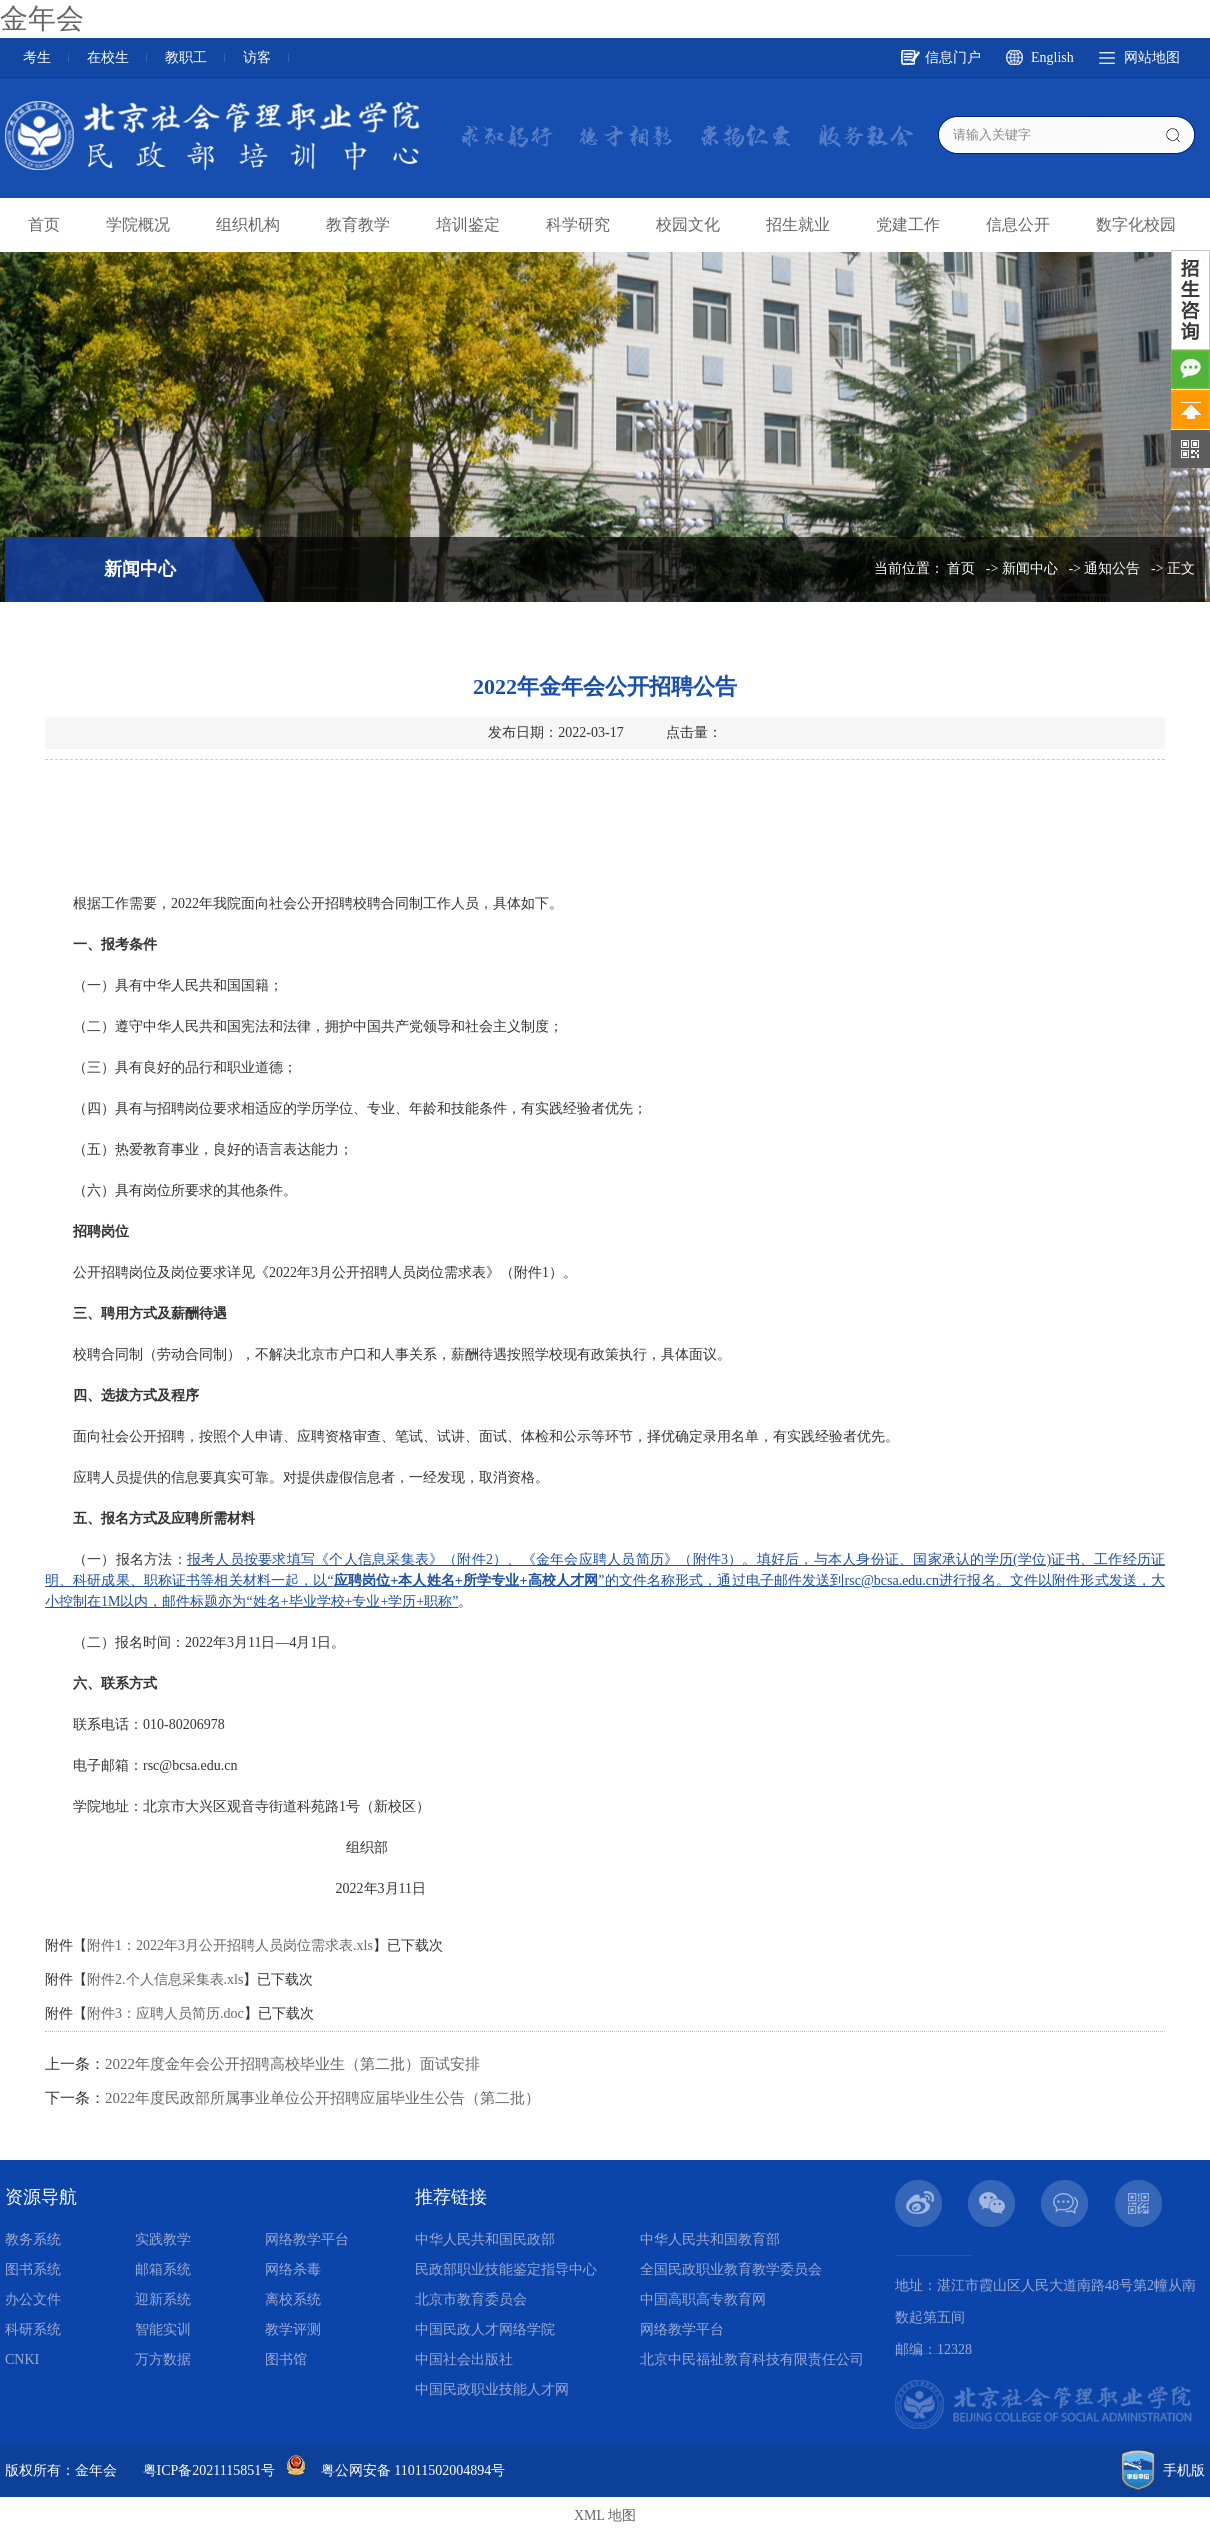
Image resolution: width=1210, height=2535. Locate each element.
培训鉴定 (468, 224)
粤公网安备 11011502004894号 (413, 2470)
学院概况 (138, 224)
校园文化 (688, 224)
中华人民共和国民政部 (485, 2239)
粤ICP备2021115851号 (209, 2470)
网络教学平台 (307, 2239)
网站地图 (1152, 57)
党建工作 (908, 224)
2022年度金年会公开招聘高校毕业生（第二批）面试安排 (292, 2064)
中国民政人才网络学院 (485, 2329)
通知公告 (1112, 568)
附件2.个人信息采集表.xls (165, 1979)
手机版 (1184, 2470)
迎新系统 (163, 2299)
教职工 (186, 57)
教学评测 (293, 2329)
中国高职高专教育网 (703, 2299)
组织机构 (248, 224)
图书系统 (33, 2269)
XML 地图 (605, 2515)
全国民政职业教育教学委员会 (731, 2269)
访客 (257, 57)
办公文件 (33, 2299)
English (1052, 57)
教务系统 (33, 2239)
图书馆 (286, 2359)
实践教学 (163, 2239)
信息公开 (1018, 224)
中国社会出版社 (464, 2359)
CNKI (22, 2359)
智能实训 (163, 2329)
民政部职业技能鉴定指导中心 (506, 2269)
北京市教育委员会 (471, 2299)
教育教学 (358, 224)
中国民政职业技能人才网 (492, 2389)
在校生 (108, 57)
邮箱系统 (163, 2269)
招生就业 (798, 224)
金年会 (42, 18)
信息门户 (953, 57)
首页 (44, 224)
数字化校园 (1136, 224)
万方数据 (163, 2359)
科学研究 (578, 224)
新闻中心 (1030, 568)
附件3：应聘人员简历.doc (165, 2013)
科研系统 (33, 2329)
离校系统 (293, 2299)
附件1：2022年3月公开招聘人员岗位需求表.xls (230, 1945)
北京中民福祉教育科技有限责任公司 (752, 2359)
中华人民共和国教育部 (710, 2239)
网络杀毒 (293, 2269)
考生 (37, 57)
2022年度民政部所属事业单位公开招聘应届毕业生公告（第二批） (322, 2098)
